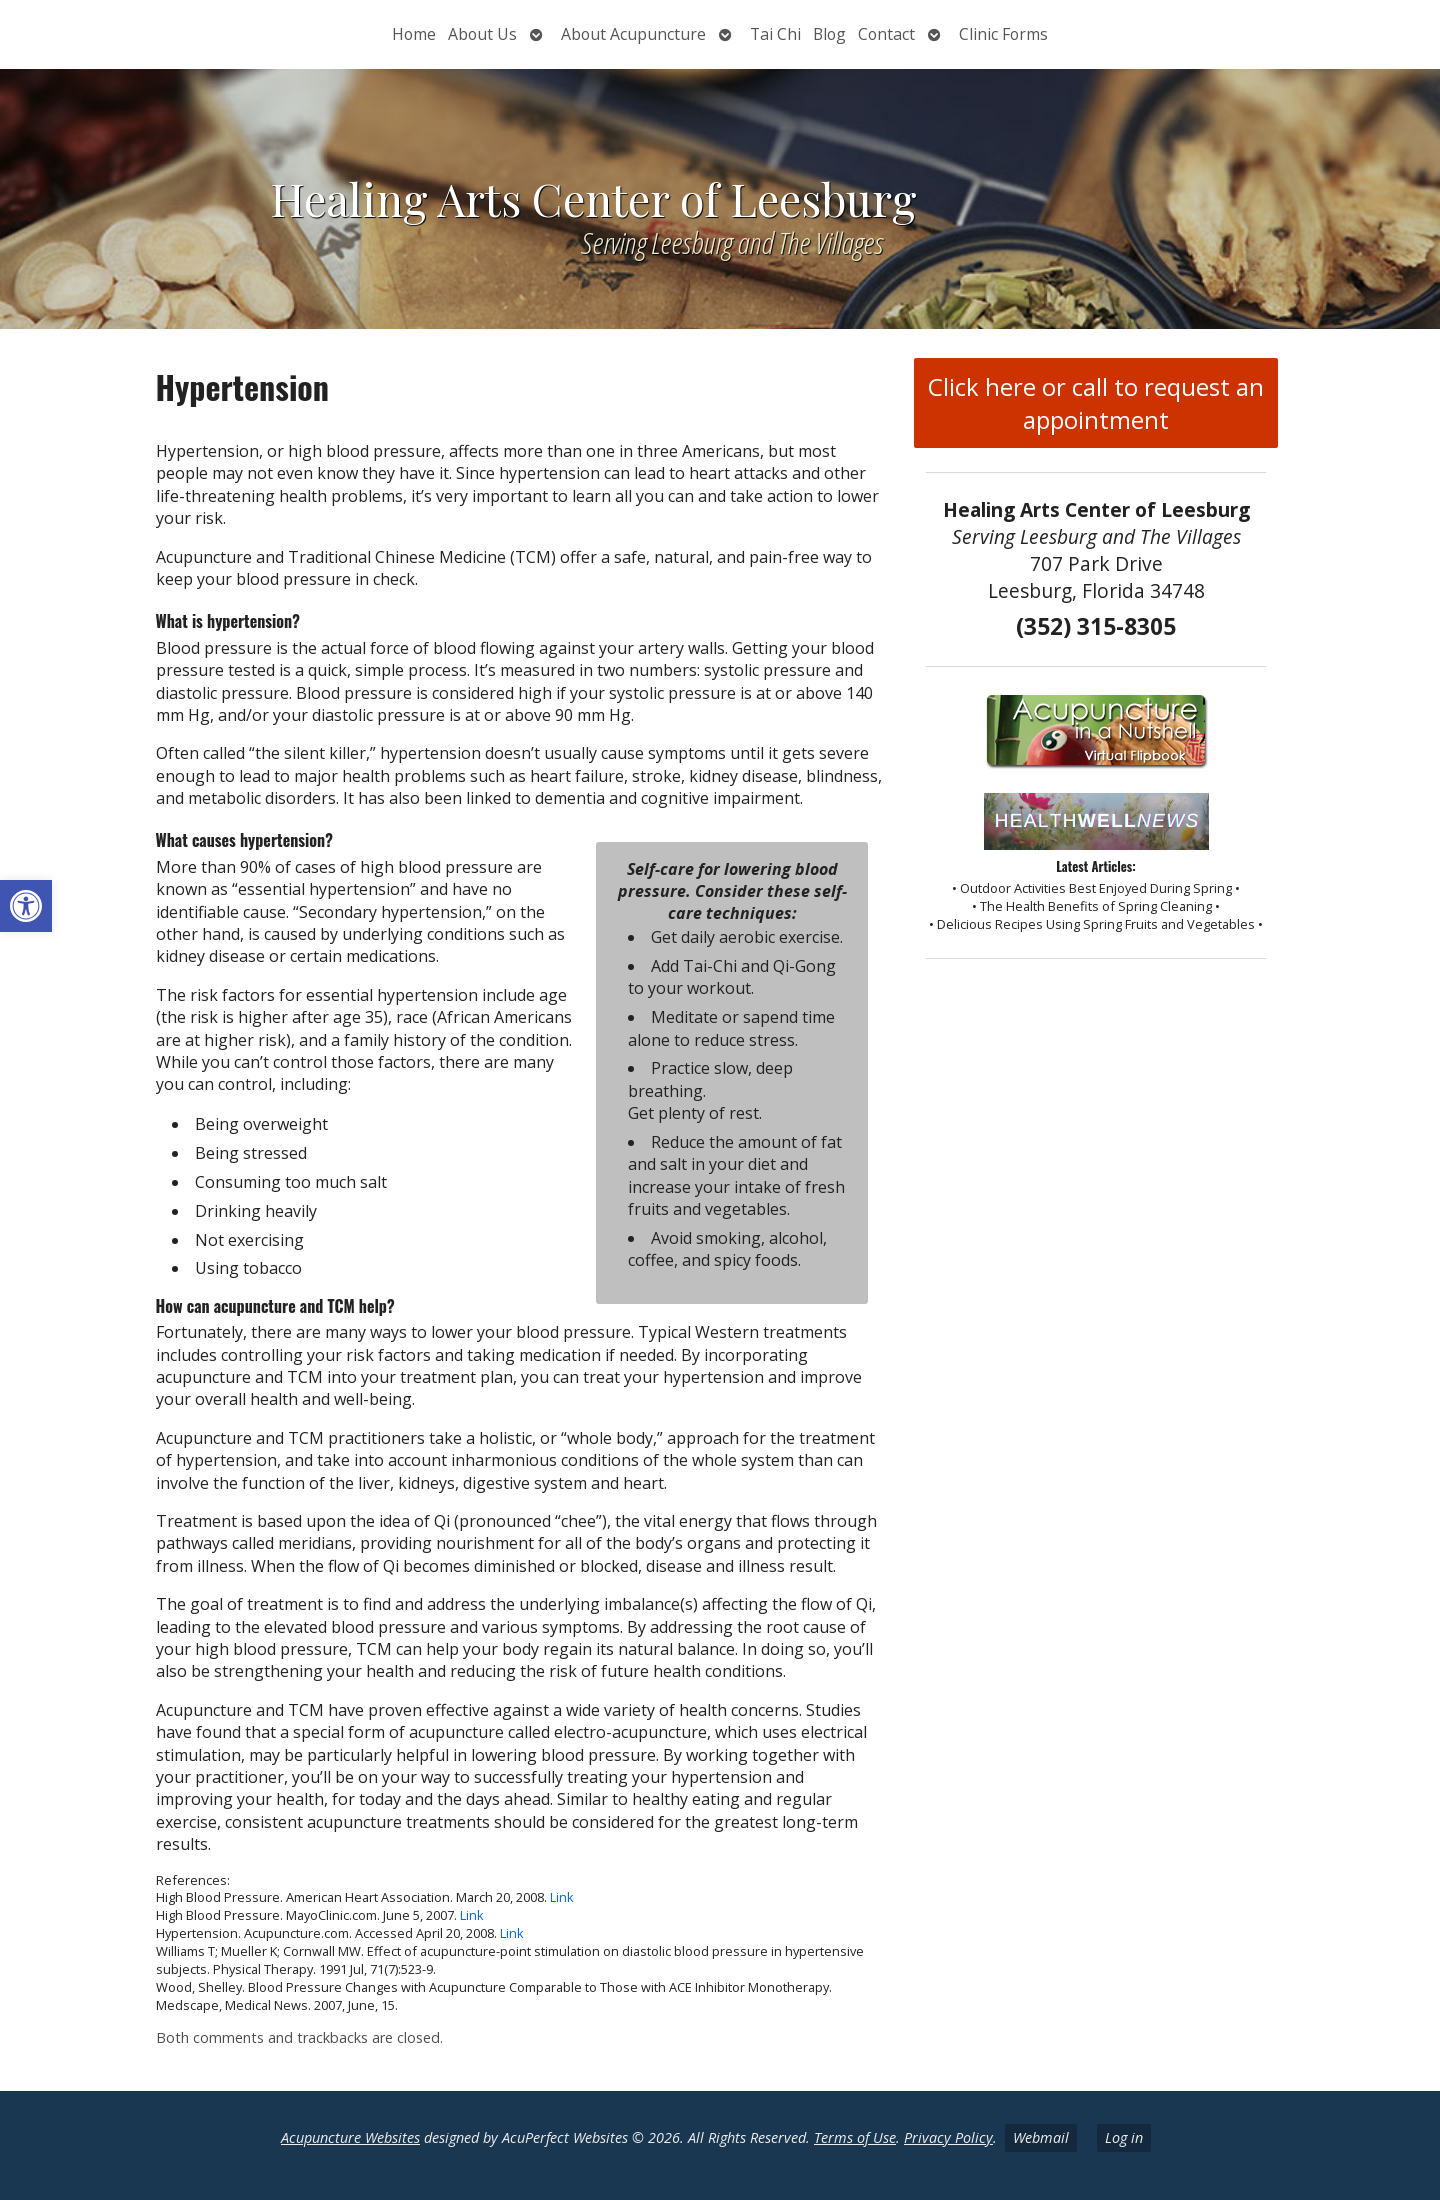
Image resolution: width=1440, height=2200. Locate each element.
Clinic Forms (1003, 34)
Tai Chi (775, 34)
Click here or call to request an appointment (1096, 403)
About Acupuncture (633, 34)
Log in (1124, 2137)
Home (414, 34)
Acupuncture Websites (350, 2137)
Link (562, 1897)
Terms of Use (855, 2137)
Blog (829, 34)
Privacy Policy (948, 2137)
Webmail (1041, 2137)
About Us (482, 34)
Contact (886, 34)
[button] (26, 906)
